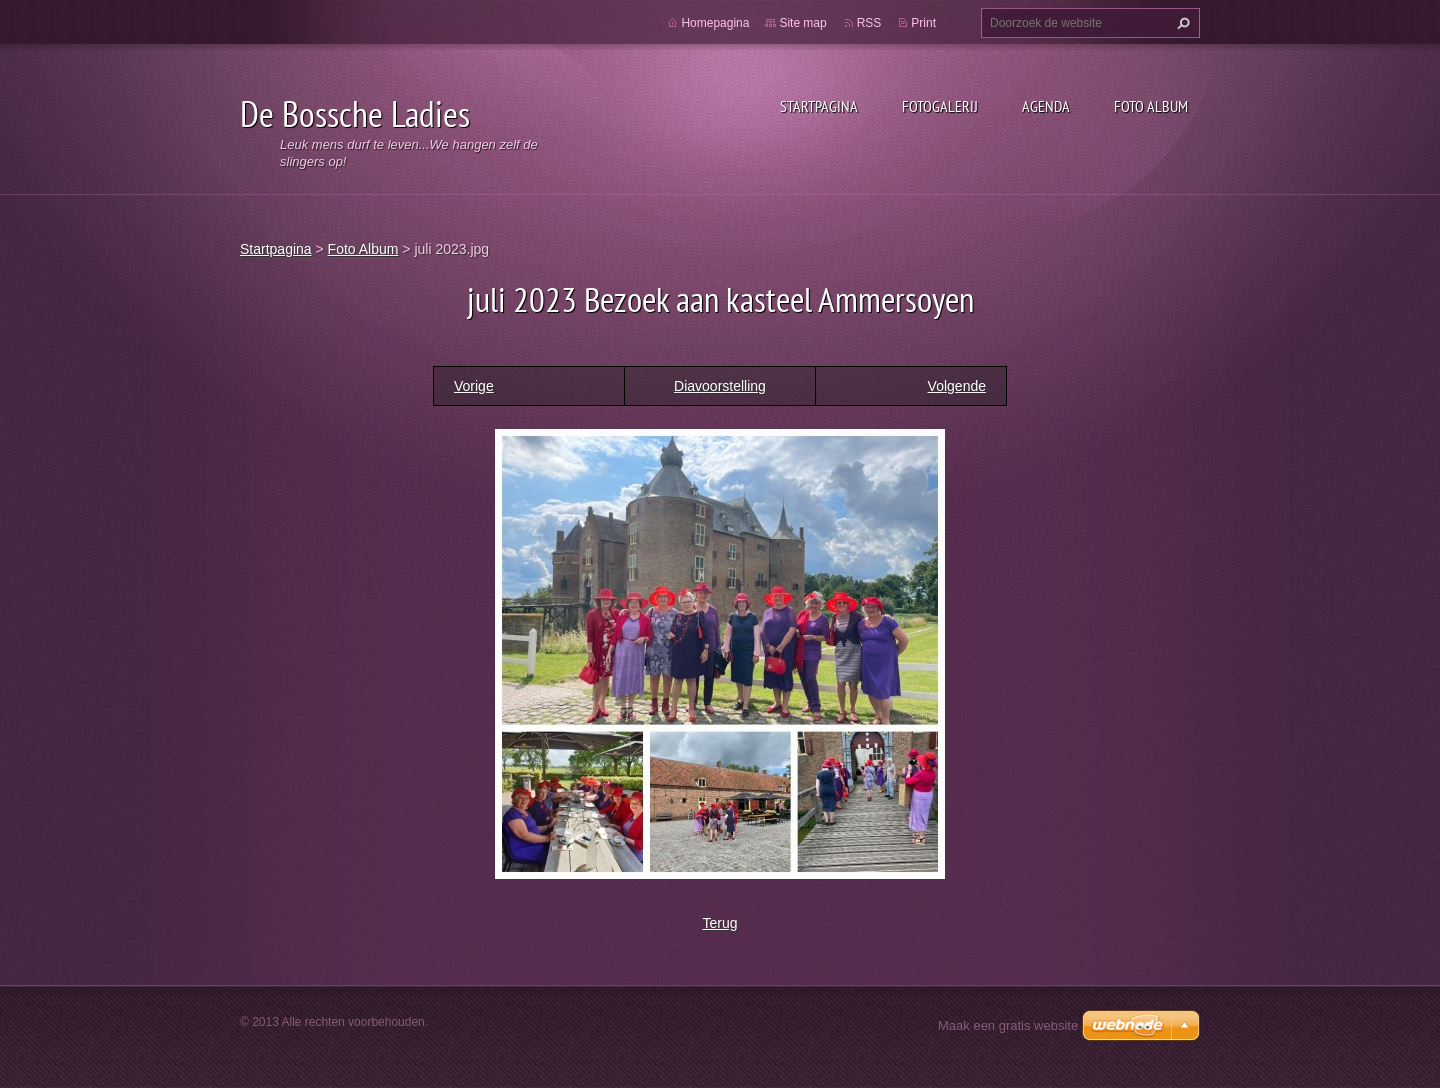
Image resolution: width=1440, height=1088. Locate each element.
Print (923, 23)
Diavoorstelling (720, 386)
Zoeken (1181, 23)
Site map (802, 23)
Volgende (957, 386)
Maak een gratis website (1008, 1025)
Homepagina (715, 23)
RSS (869, 23)
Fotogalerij (940, 106)
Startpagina (819, 106)
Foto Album (1151, 106)
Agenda (1046, 106)
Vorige (474, 386)
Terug (719, 923)
